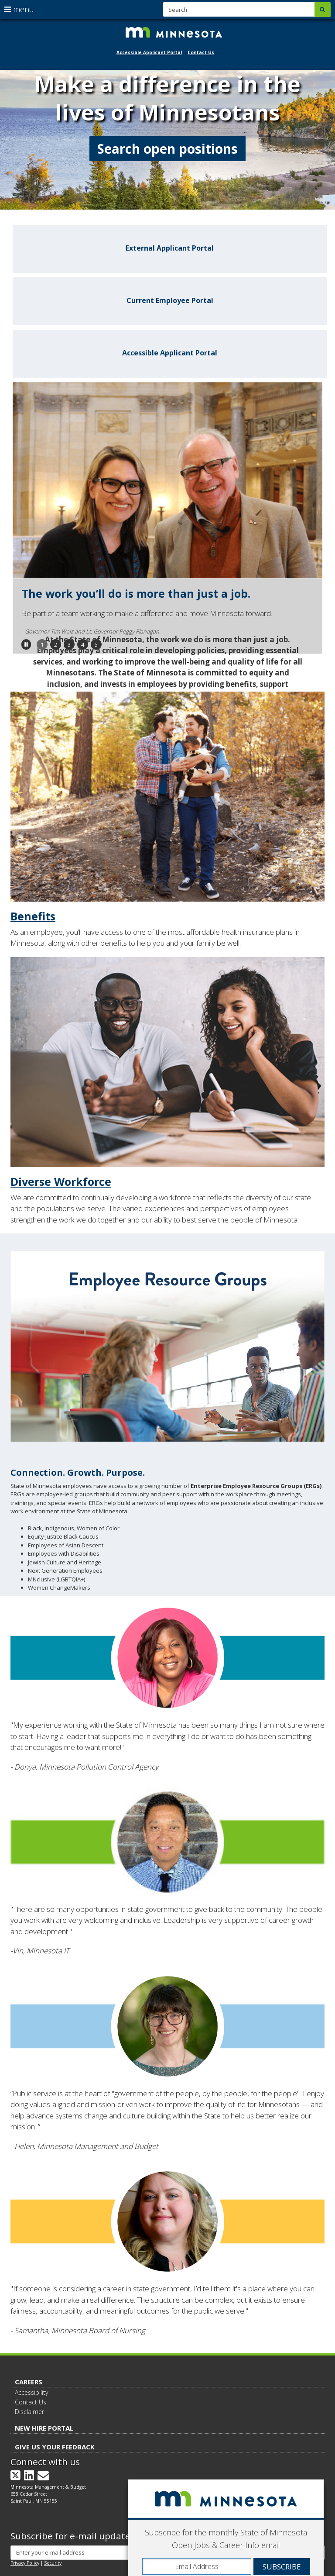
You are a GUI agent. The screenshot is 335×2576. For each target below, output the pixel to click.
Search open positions (167, 149)
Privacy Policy (24, 2563)
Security (53, 2563)
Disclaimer (29, 2411)
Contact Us (201, 52)
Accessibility (31, 2392)
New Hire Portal (44, 2428)
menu (19, 9)
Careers (28, 2381)
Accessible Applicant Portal (149, 52)
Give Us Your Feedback (55, 2446)
